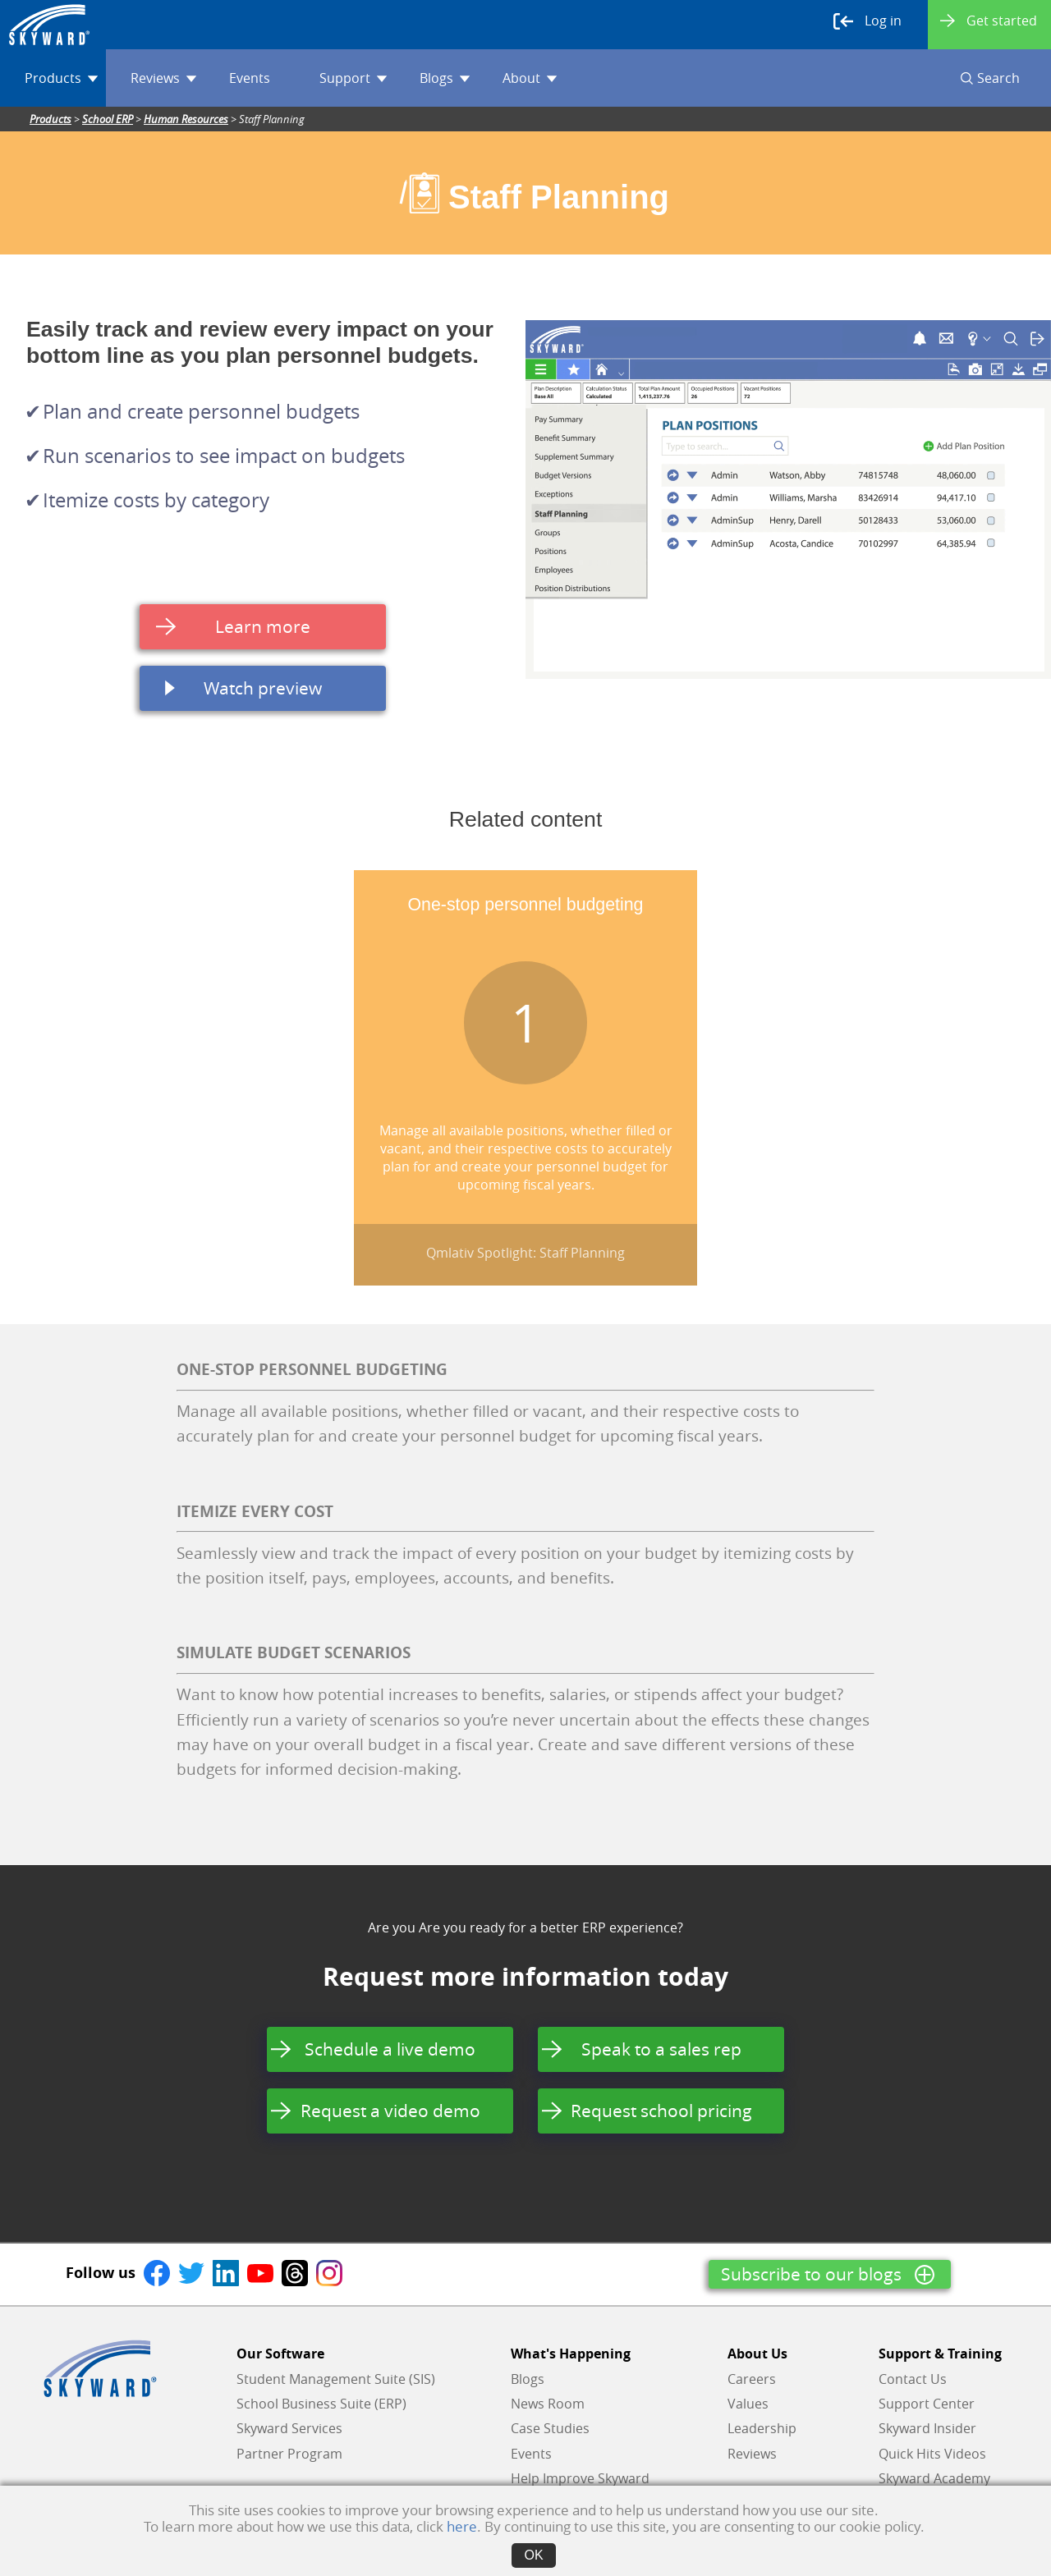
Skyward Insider (927, 2428)
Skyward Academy (934, 2478)
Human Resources (186, 119)
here (462, 2526)
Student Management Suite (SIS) (335, 2379)
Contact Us (913, 2379)
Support (353, 78)
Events (249, 78)
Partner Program (289, 2454)
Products (61, 78)
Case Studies (550, 2428)
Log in (867, 21)
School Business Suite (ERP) (321, 2404)
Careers (751, 2379)
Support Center (927, 2404)
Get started (988, 20)
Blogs (445, 78)
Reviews (163, 78)
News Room (548, 2404)
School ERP (107, 119)
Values (748, 2404)
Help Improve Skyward (580, 2478)
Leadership (761, 2428)
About (530, 78)
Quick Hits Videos (932, 2454)
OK (533, 2555)
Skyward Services (289, 2428)
